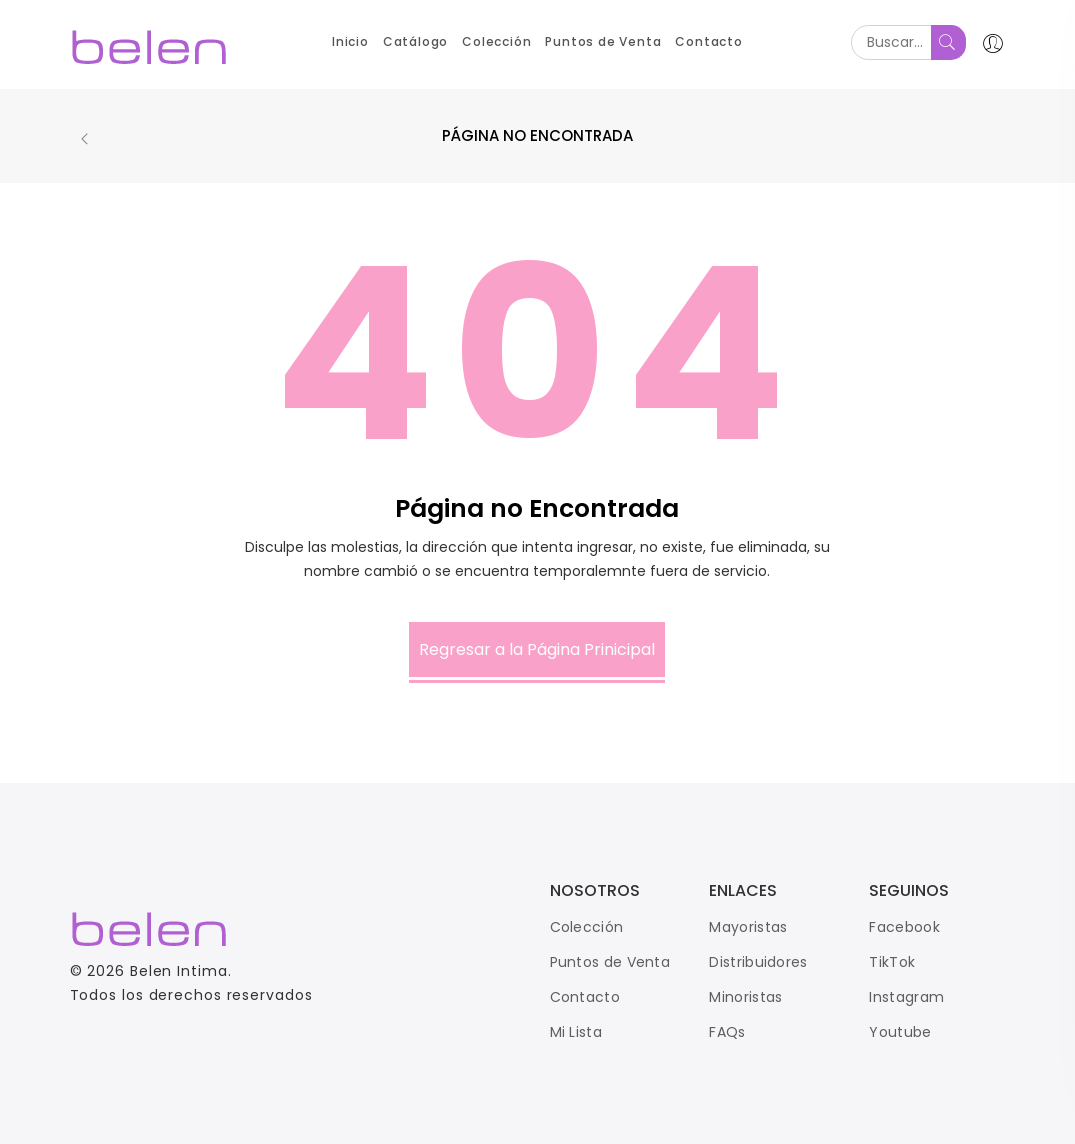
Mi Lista (576, 1032)
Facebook (904, 927)
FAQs (727, 1032)
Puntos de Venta (610, 962)
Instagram (906, 997)
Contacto (585, 997)
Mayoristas (748, 927)
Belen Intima (179, 971)
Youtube (900, 1032)
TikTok (892, 962)
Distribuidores (758, 962)
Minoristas (745, 997)
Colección (587, 927)
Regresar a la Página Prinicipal (537, 649)
